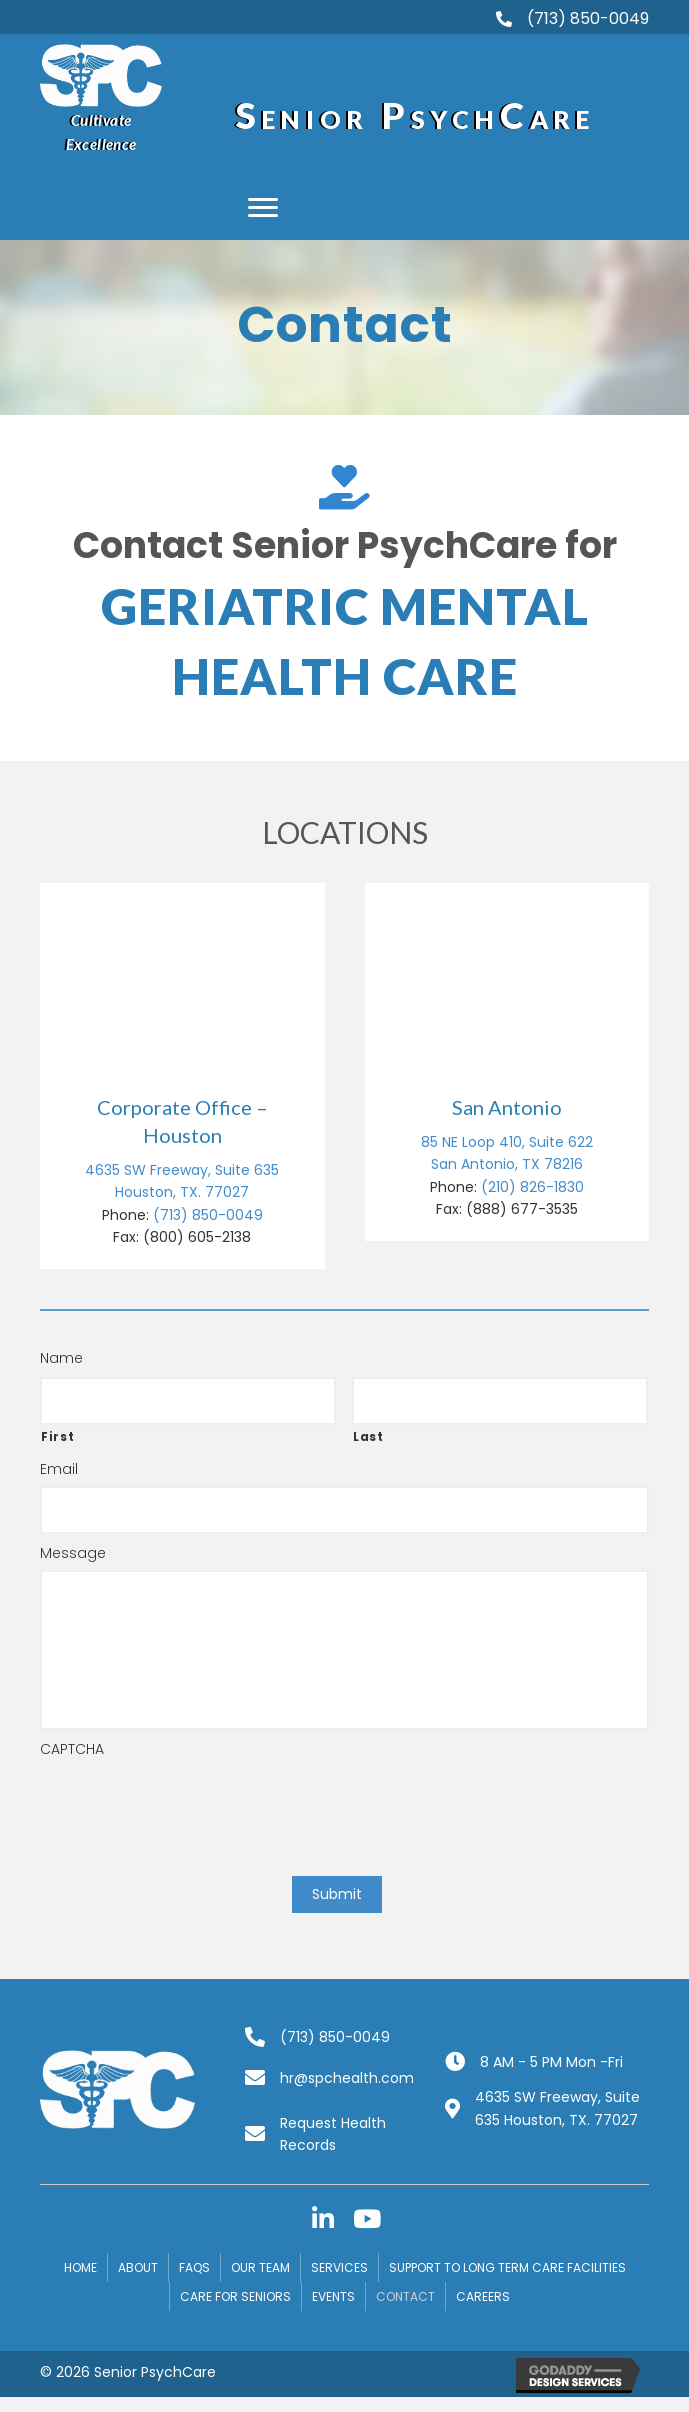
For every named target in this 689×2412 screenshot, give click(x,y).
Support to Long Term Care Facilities (507, 2267)
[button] (263, 208)
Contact (405, 2296)
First (57, 1437)
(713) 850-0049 (208, 1215)
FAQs (194, 2267)
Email (59, 1469)
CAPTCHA (72, 1749)
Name (61, 1358)
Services (339, 2267)
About (138, 2267)
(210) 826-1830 (532, 1187)
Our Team (260, 2267)
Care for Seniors (235, 2296)
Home (80, 2267)
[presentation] (192, 1805)
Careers (483, 2296)
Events (333, 2296)
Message (73, 1553)
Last (368, 1437)
